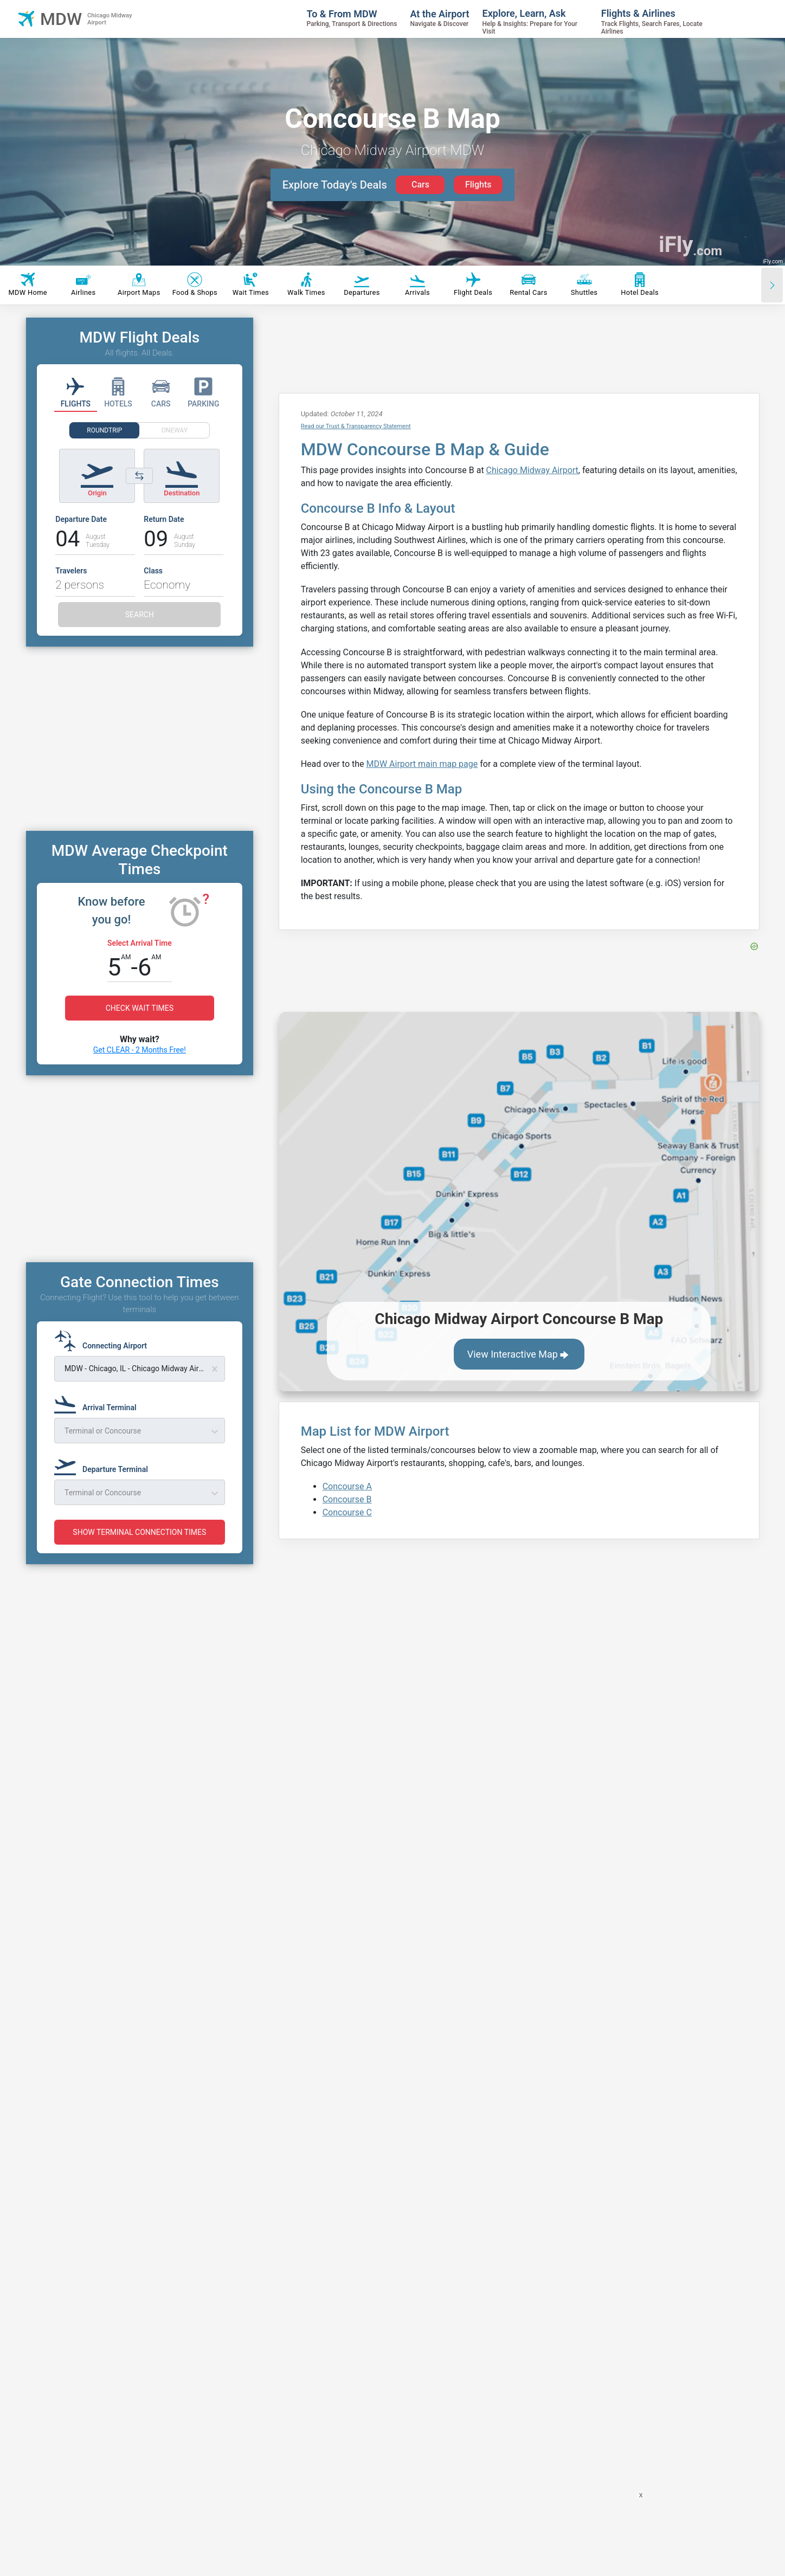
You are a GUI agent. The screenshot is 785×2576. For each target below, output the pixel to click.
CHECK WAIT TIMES (139, 1040)
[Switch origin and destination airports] (139, 476)
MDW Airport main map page (422, 764)
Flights (478, 184)
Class (153, 570)
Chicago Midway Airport (532, 470)
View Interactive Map (519, 1354)
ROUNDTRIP (104, 430)
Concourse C (347, 1512)
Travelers (71, 570)
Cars (420, 184)
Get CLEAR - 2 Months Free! (139, 1082)
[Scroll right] (772, 285)
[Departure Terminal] (104, 1929)
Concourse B (347, 1499)
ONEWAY (175, 430)
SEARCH (139, 614)
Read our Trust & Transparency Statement (356, 426)
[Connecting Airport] (103, 1806)
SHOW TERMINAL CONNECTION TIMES (139, 1997)
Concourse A (347, 1486)
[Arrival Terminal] (98, 1867)
